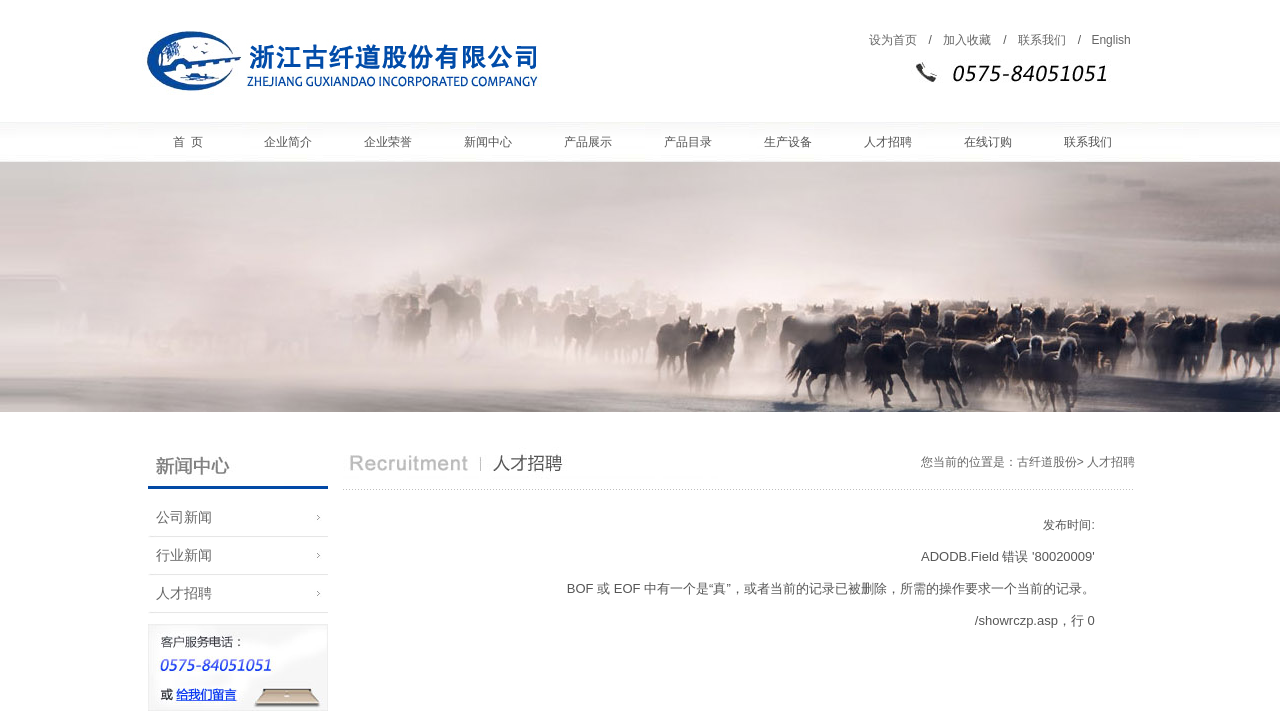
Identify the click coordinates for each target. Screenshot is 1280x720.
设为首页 (893, 40)
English (1110, 40)
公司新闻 (180, 517)
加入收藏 (967, 40)
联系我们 (1042, 40)
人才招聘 (180, 593)
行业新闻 (180, 555)
